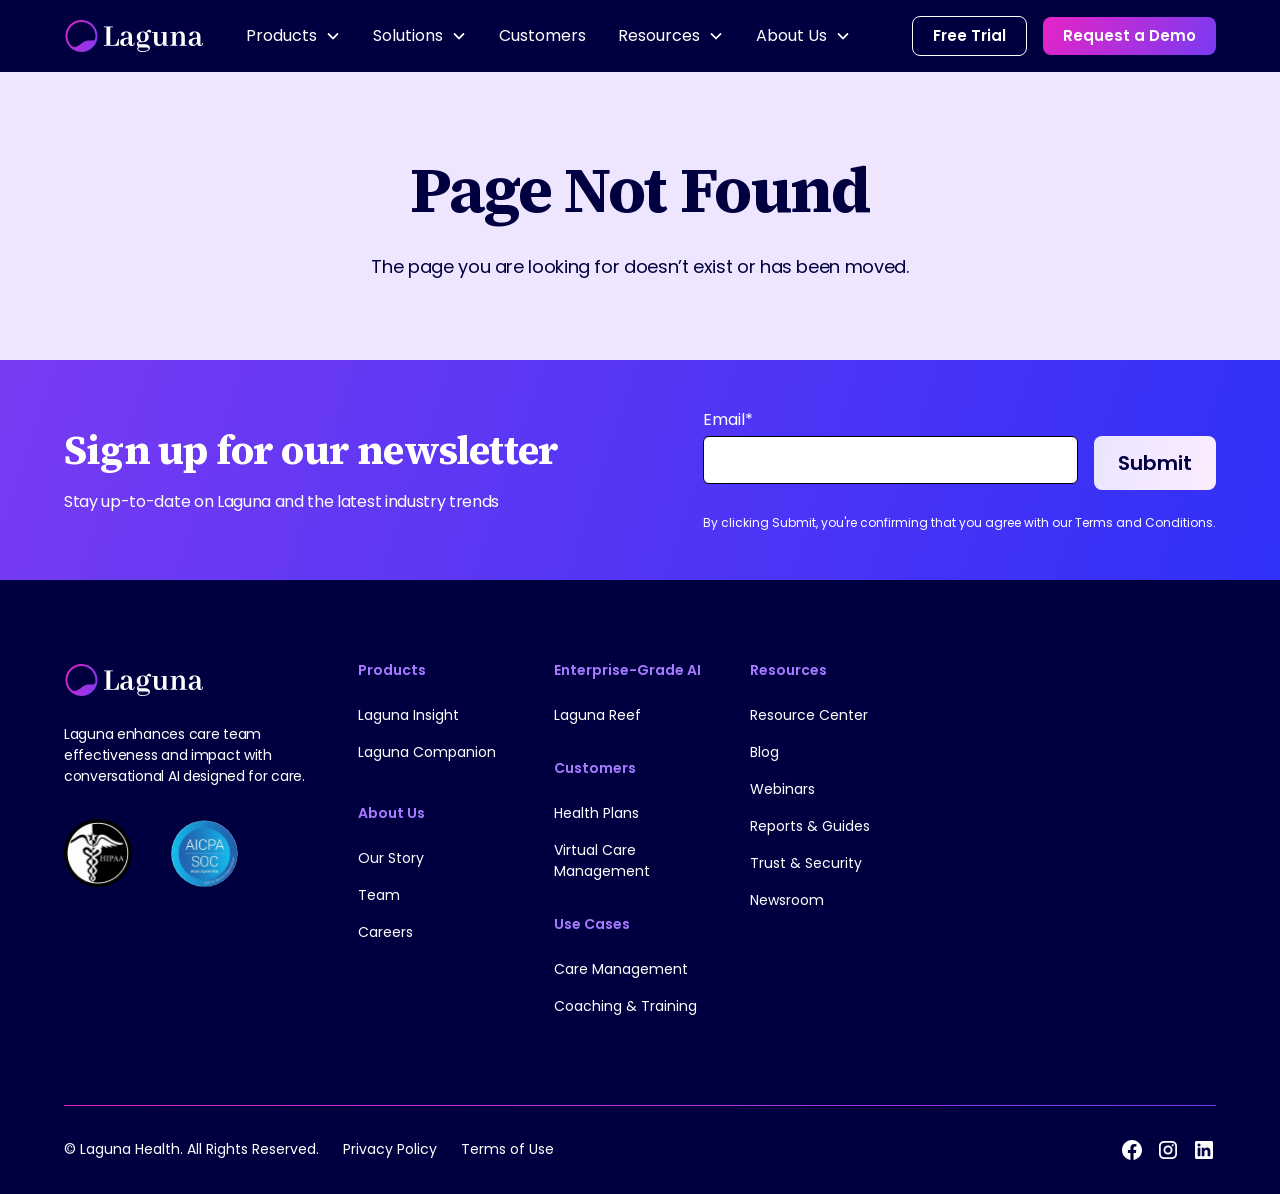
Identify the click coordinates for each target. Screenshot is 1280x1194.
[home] (135, 36)
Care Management (621, 969)
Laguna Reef (597, 715)
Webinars (782, 789)
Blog (764, 752)
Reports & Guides (810, 826)
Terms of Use (507, 1149)
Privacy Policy (390, 1149)
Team (379, 895)
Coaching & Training (625, 1006)
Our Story (391, 858)
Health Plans (596, 813)
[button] (293, 36)
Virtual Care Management (602, 860)
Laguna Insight (408, 715)
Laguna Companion (427, 752)
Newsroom (787, 900)
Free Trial (969, 35)
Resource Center (809, 715)
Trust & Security (806, 863)
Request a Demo (1129, 35)
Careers (385, 932)
